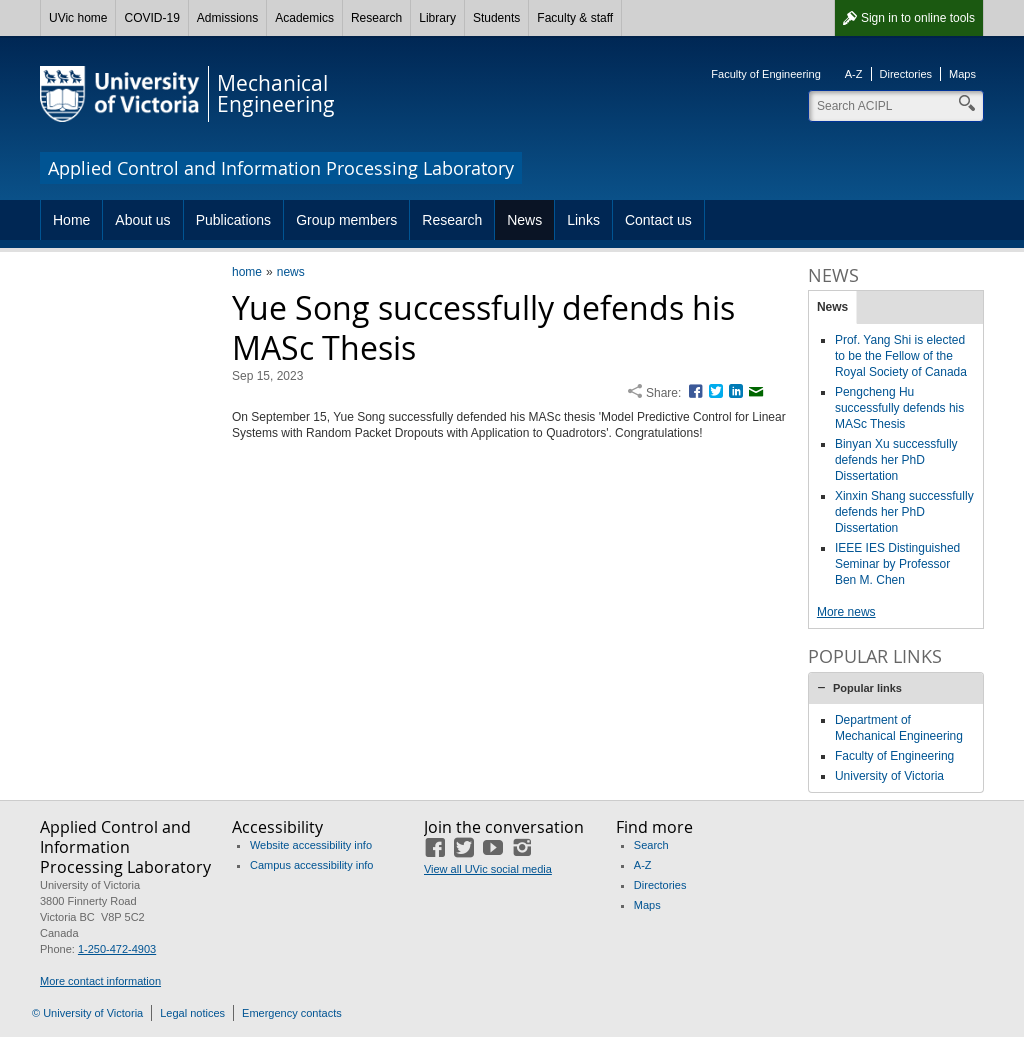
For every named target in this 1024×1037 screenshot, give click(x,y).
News (524, 220)
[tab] (896, 688)
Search (651, 845)
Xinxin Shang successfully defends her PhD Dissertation (904, 512)
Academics (304, 18)
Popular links (867, 688)
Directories (906, 74)
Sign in (918, 18)
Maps (962, 74)
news (291, 272)
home (247, 272)
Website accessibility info (311, 845)
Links (583, 220)
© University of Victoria (87, 1013)
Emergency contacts (292, 1013)
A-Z (854, 74)
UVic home (78, 18)
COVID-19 (151, 18)
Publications (234, 220)
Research (376, 18)
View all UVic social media (488, 869)
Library (437, 18)
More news (846, 612)
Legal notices (192, 1013)
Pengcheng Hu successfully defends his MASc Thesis (899, 408)
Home (71, 220)
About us (142, 220)
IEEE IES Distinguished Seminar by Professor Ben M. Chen (897, 564)
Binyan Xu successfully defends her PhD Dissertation (896, 460)
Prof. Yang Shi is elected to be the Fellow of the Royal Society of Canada (901, 356)
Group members (346, 220)
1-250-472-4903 (117, 949)
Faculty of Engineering (765, 74)
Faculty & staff (575, 18)
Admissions (227, 18)
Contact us (658, 220)
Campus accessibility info (312, 865)
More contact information (100, 981)
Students (496, 18)
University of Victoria (889, 776)
